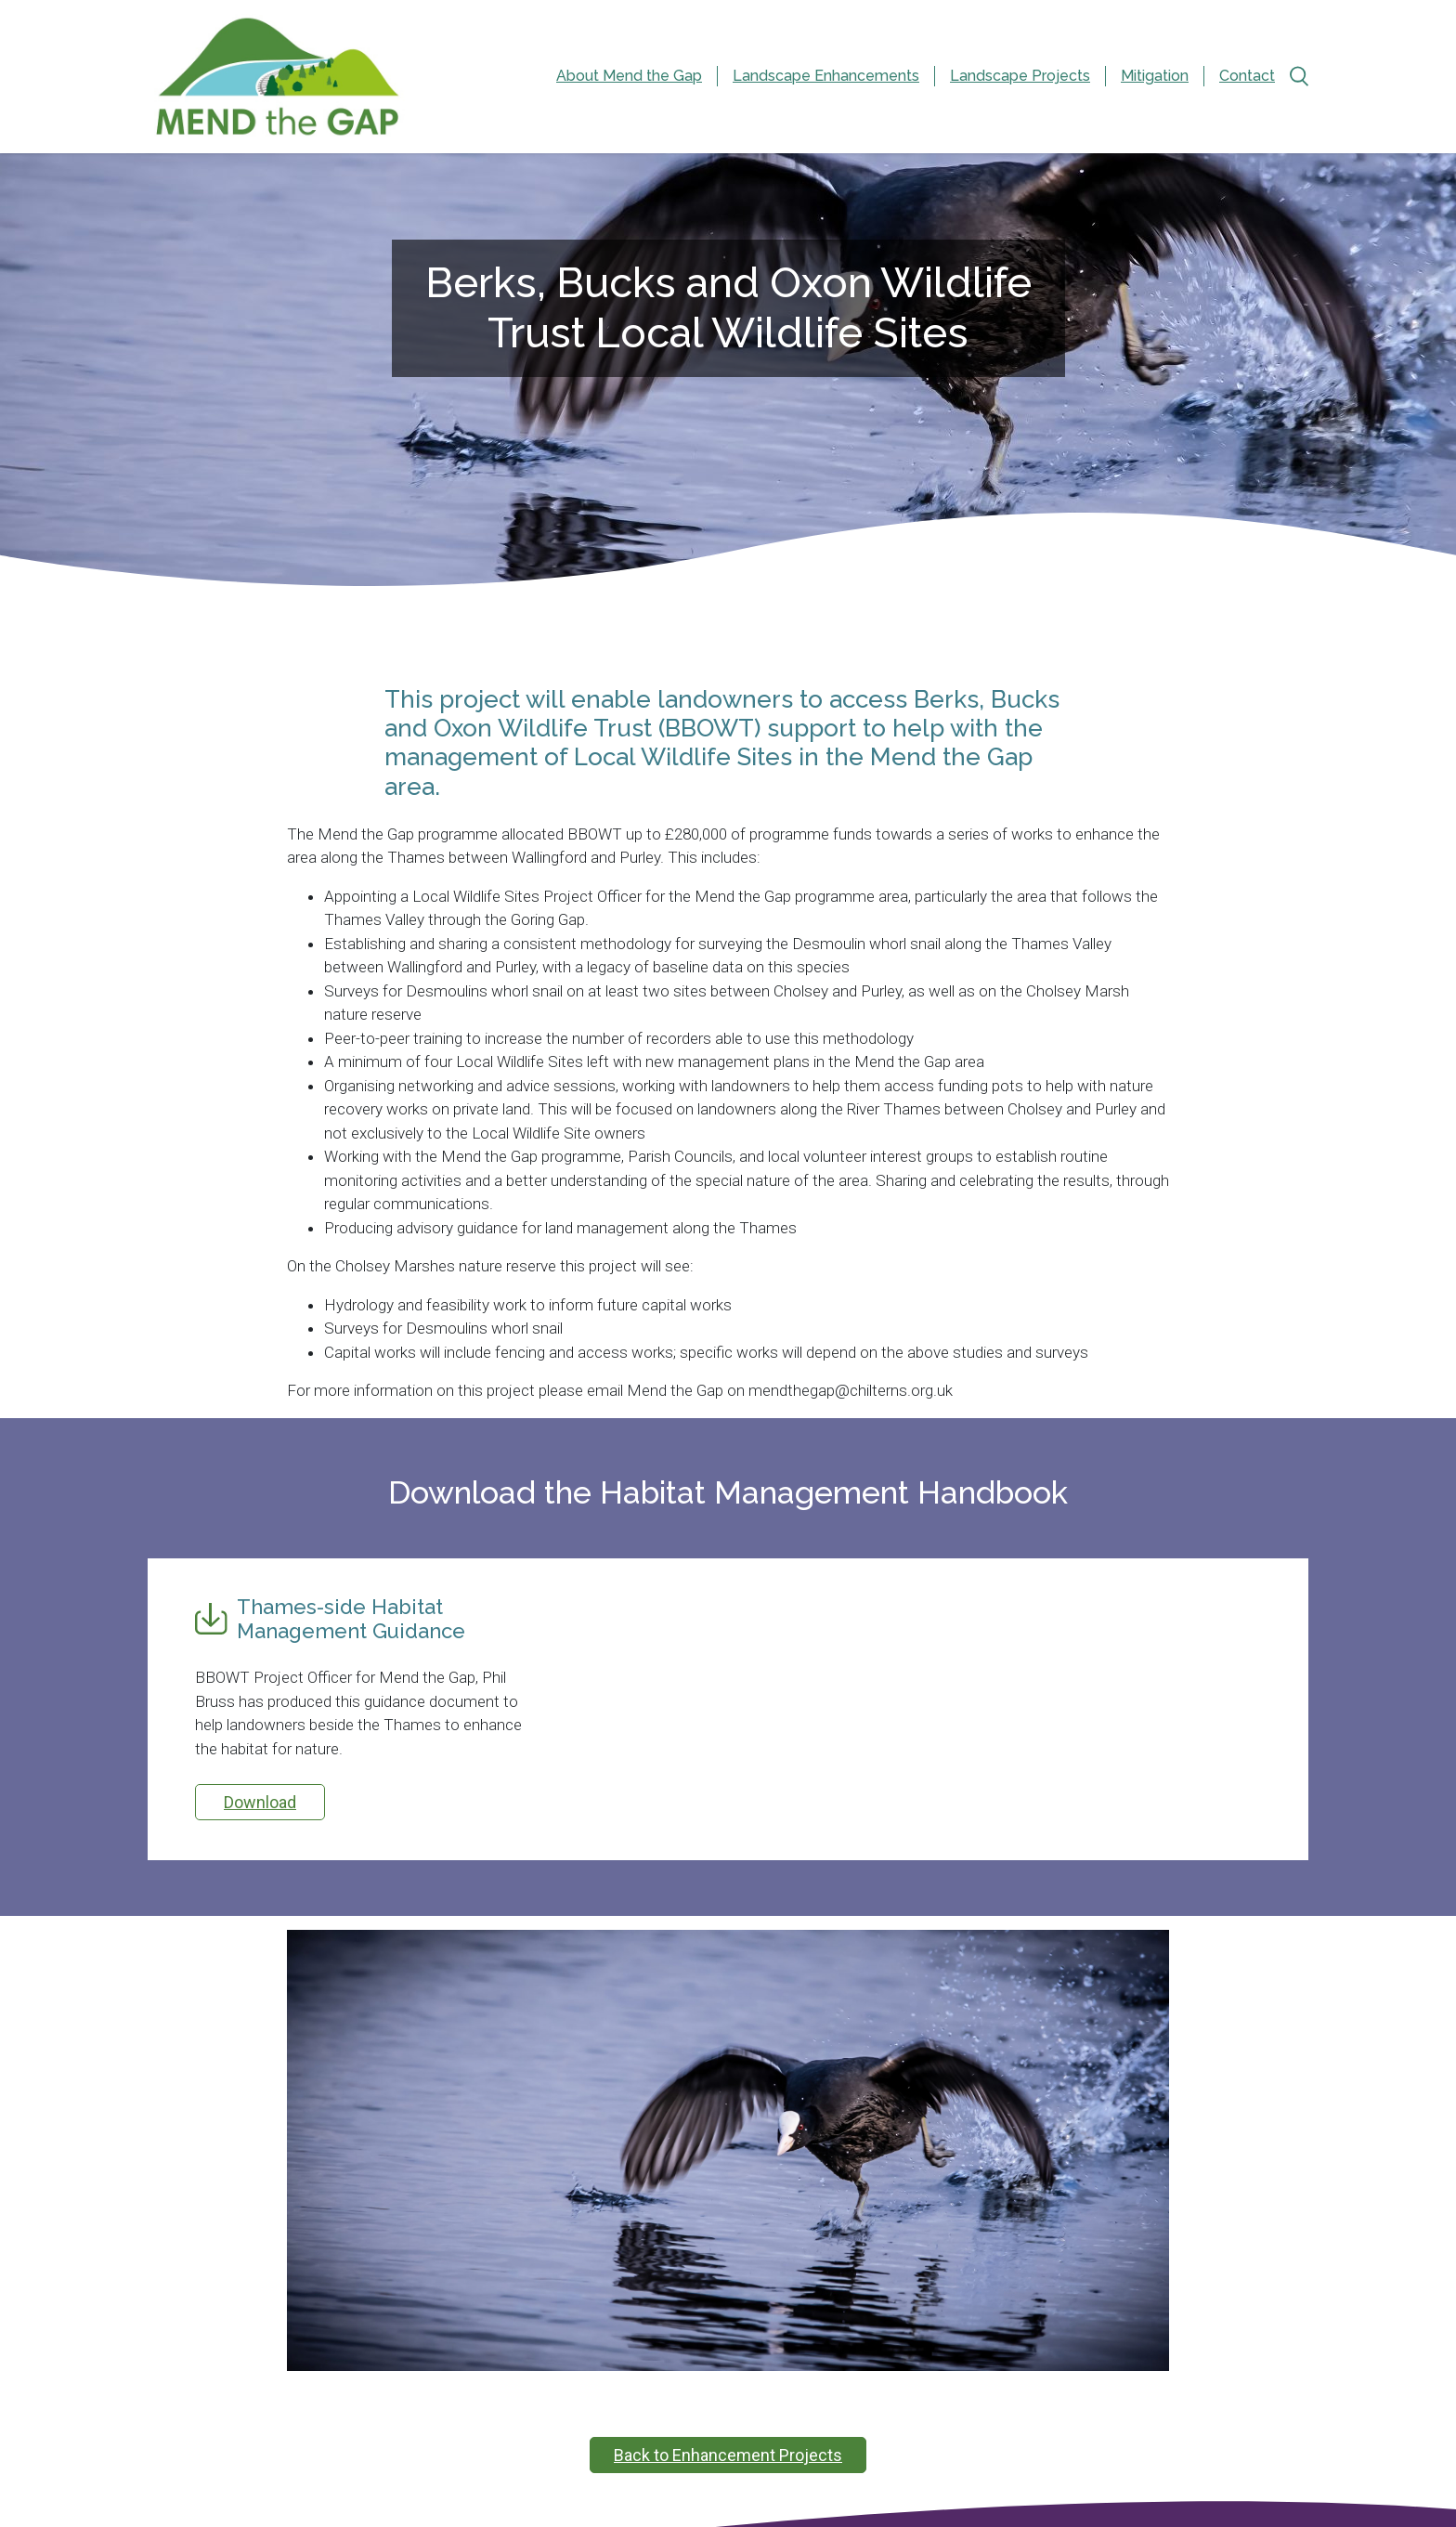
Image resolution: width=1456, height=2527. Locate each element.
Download (260, 1802)
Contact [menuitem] (1247, 76)
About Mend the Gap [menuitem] (629, 76)
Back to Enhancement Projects (728, 2455)
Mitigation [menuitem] (1155, 76)
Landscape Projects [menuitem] (1020, 76)
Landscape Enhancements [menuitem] (826, 76)
